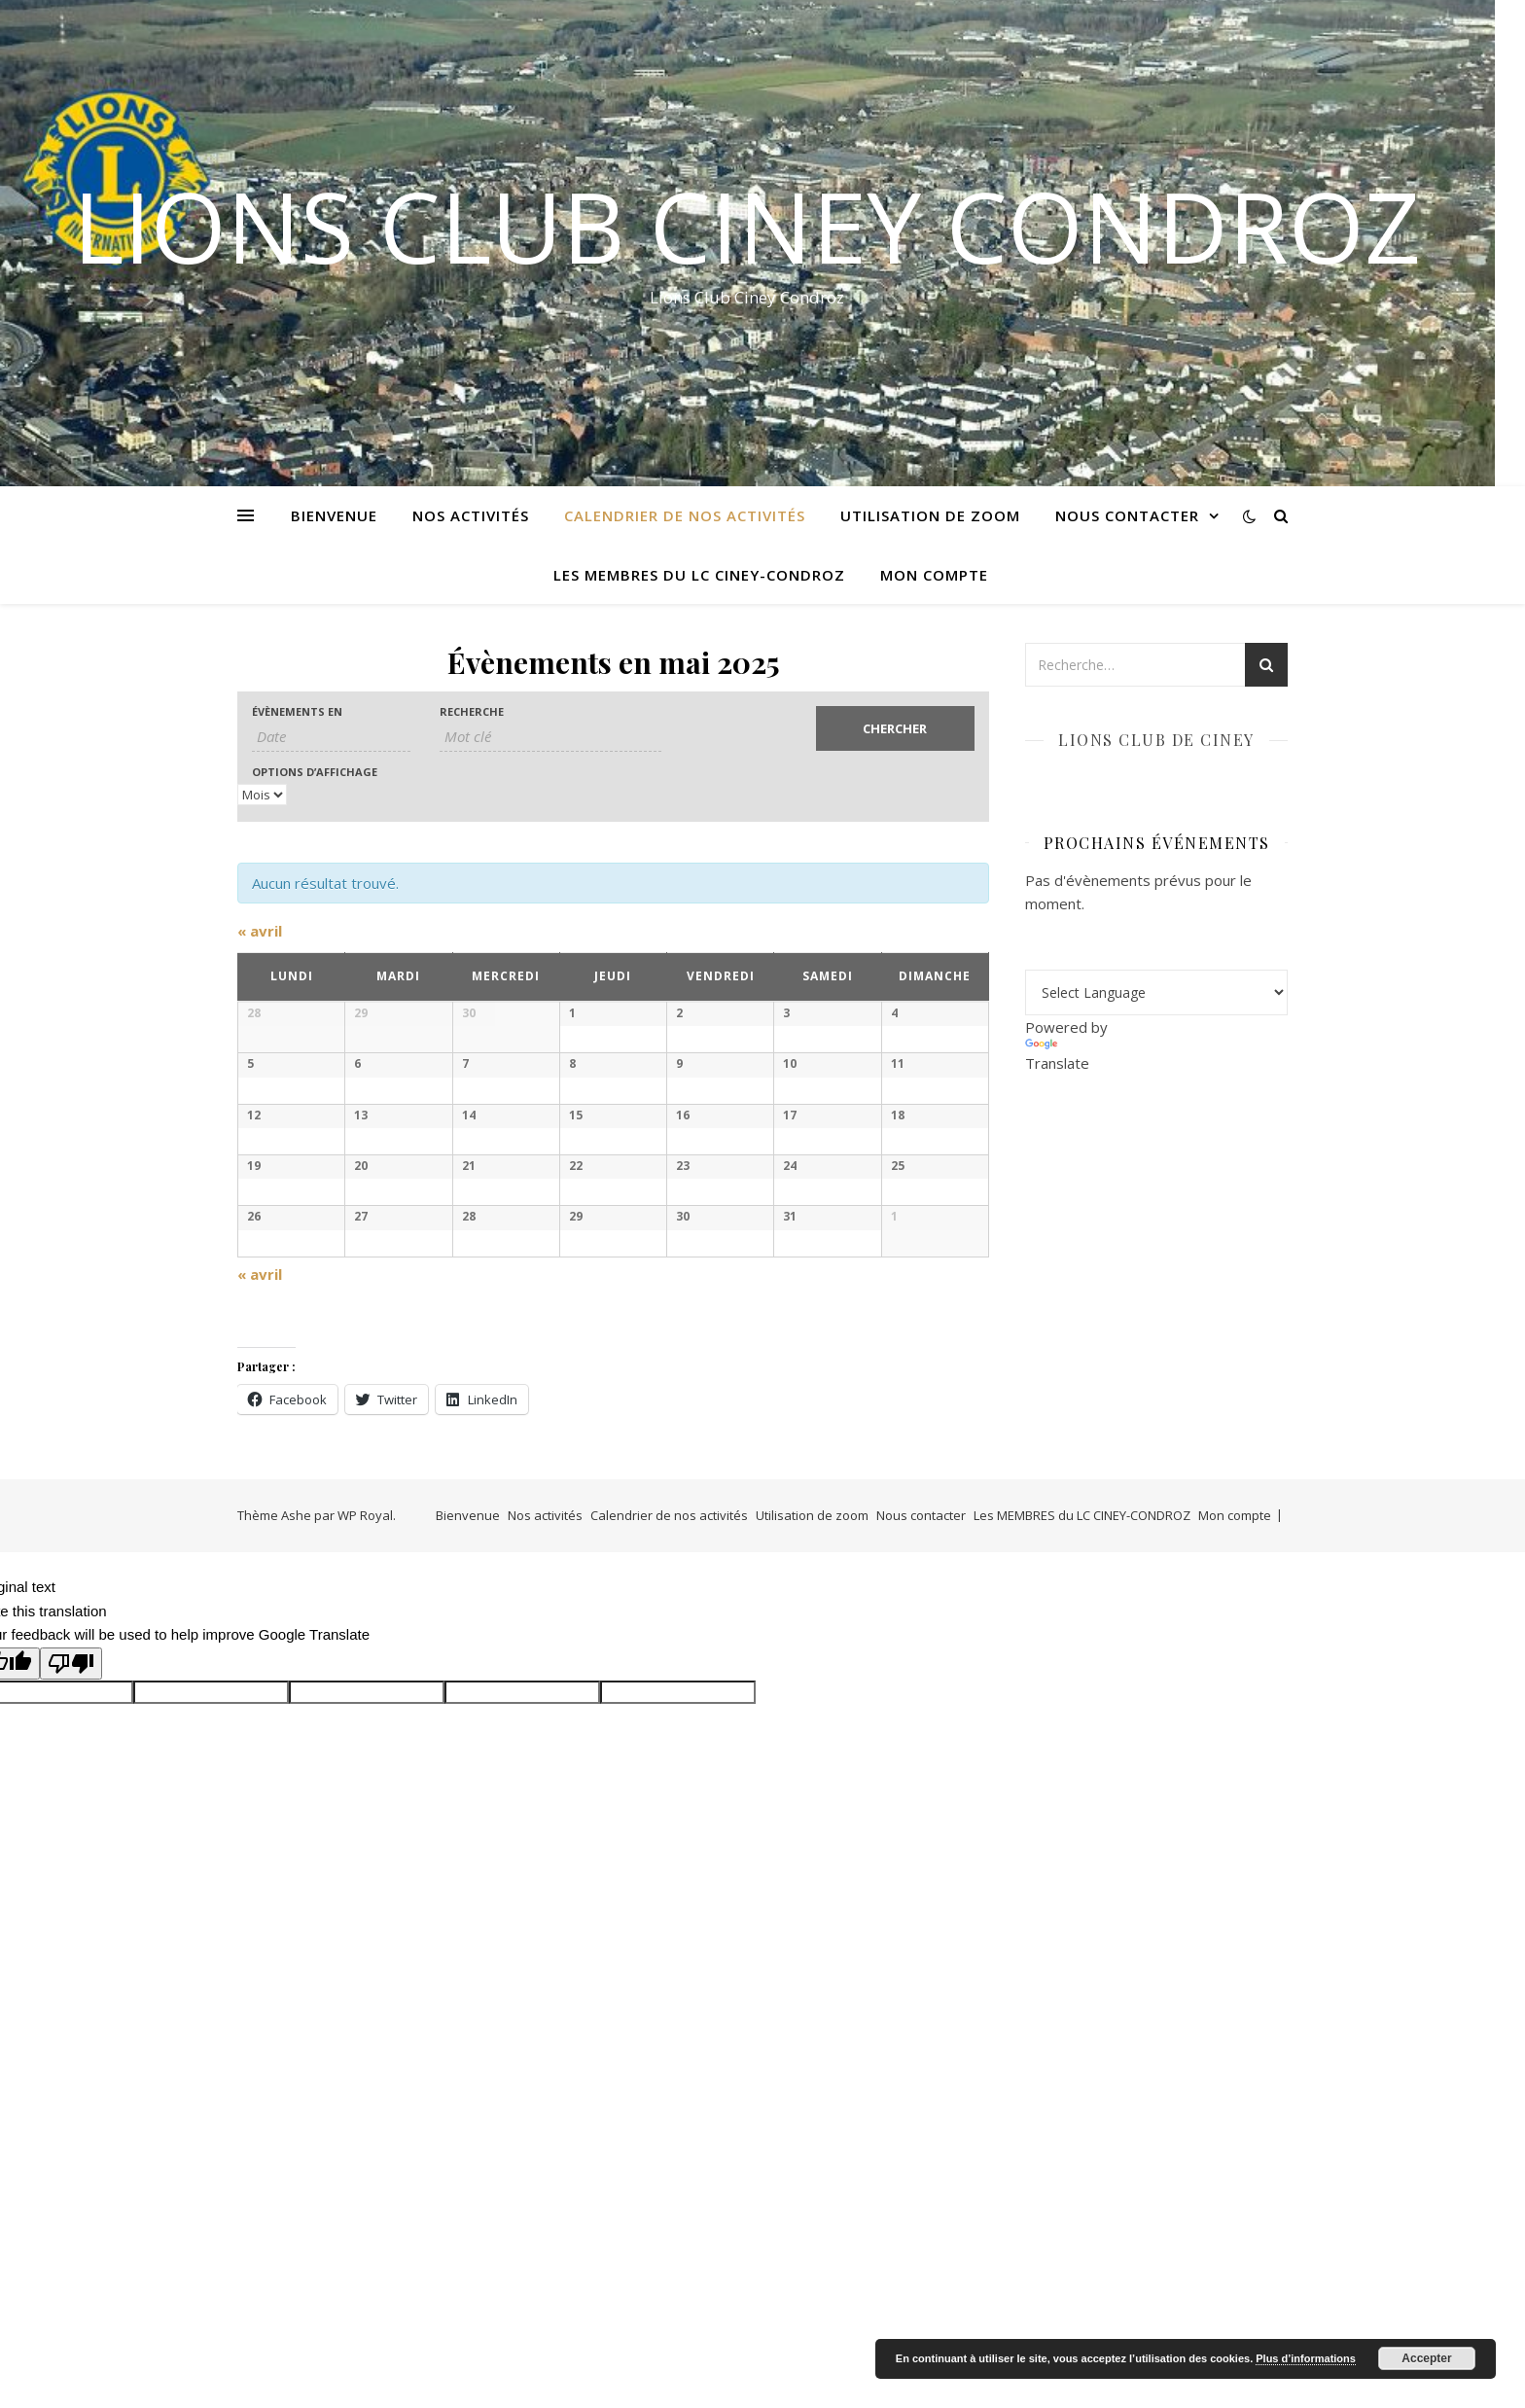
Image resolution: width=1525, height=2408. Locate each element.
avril (259, 930)
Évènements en (297, 711)
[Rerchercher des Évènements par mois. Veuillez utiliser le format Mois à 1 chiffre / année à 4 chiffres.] (331, 737)
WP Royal (365, 1965)
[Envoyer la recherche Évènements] (895, 728)
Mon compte (934, 574)
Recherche (472, 711)
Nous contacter (1127, 515)
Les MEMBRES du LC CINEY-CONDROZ (699, 574)
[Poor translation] (71, 2114)
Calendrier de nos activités (684, 515)
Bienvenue (334, 515)
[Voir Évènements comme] (262, 794)
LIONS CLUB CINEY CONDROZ (747, 225)
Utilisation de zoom (930, 515)
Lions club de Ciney (1156, 739)
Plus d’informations (1306, 2358)
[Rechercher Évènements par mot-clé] (550, 737)
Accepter (1426, 2358)
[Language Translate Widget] (1156, 992)
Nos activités (470, 515)
